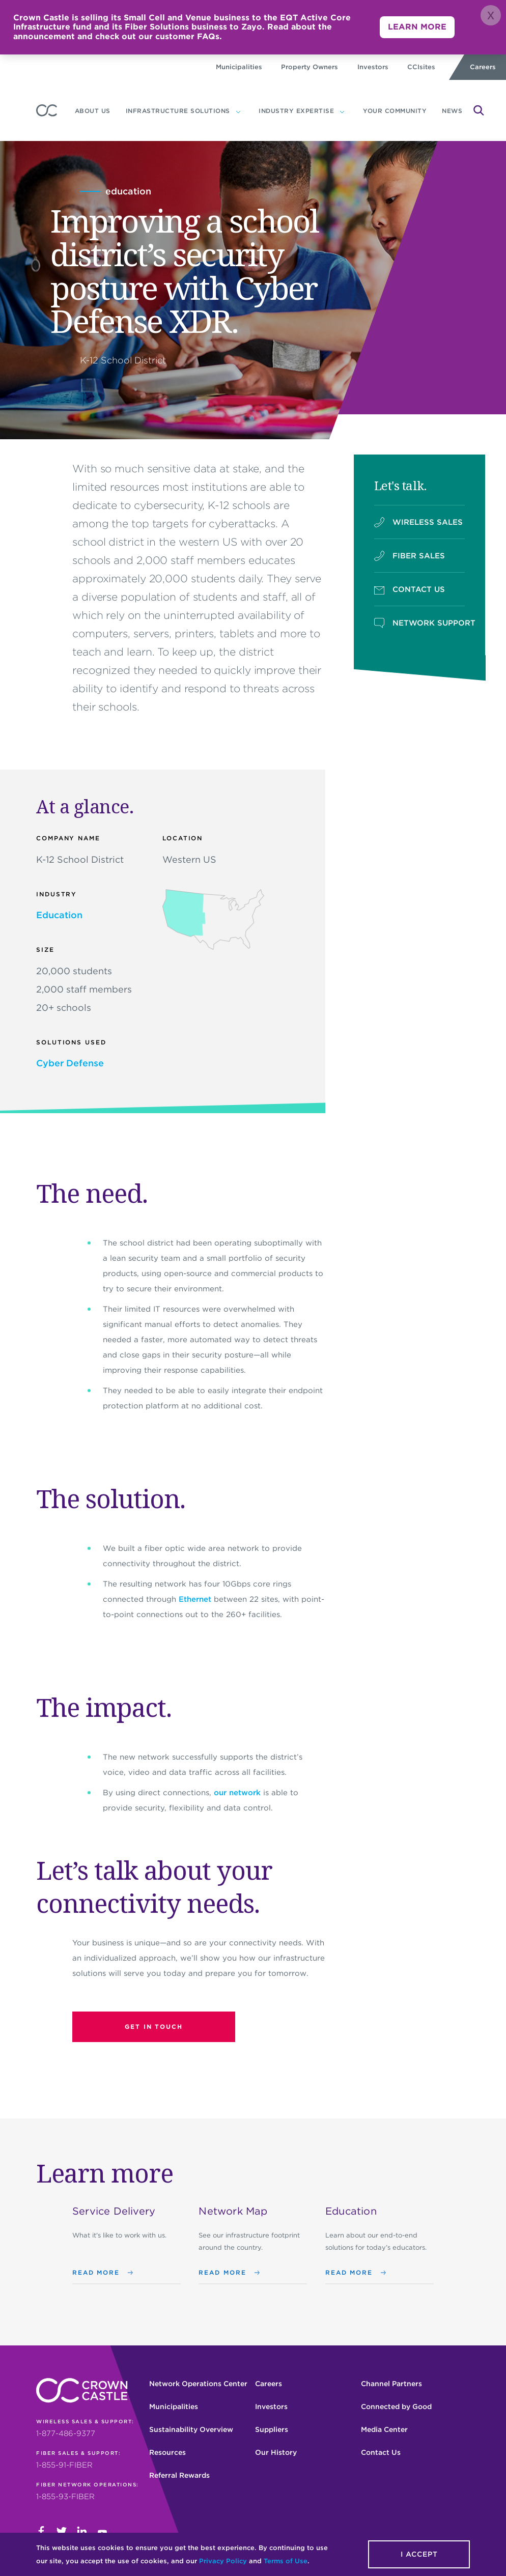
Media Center (384, 2429)
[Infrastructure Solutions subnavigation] (238, 111)
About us (92, 111)
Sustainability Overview (191, 2429)
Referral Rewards (179, 2475)
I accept (419, 2554)
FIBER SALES (409, 556)
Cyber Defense (70, 1063)
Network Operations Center (198, 2384)
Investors (372, 67)
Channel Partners (391, 2384)
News (452, 111)
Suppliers (271, 2429)
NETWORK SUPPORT (419, 623)
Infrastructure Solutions (178, 111)
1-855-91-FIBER (64, 2465)
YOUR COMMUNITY (395, 111)
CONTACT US (409, 589)
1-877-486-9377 (65, 2433)
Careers (483, 67)
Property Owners (309, 67)
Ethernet (195, 1599)
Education (59, 915)
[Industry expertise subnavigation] (342, 111)
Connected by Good (396, 2406)
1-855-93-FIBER (65, 2496)
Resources (167, 2452)
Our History (276, 2452)
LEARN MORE (417, 27)
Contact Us (381, 2452)
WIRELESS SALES (418, 522)
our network (237, 1792)
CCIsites (421, 67)
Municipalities (239, 67)
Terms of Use (285, 2561)
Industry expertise (296, 111)
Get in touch (154, 2026)
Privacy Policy (223, 2561)
